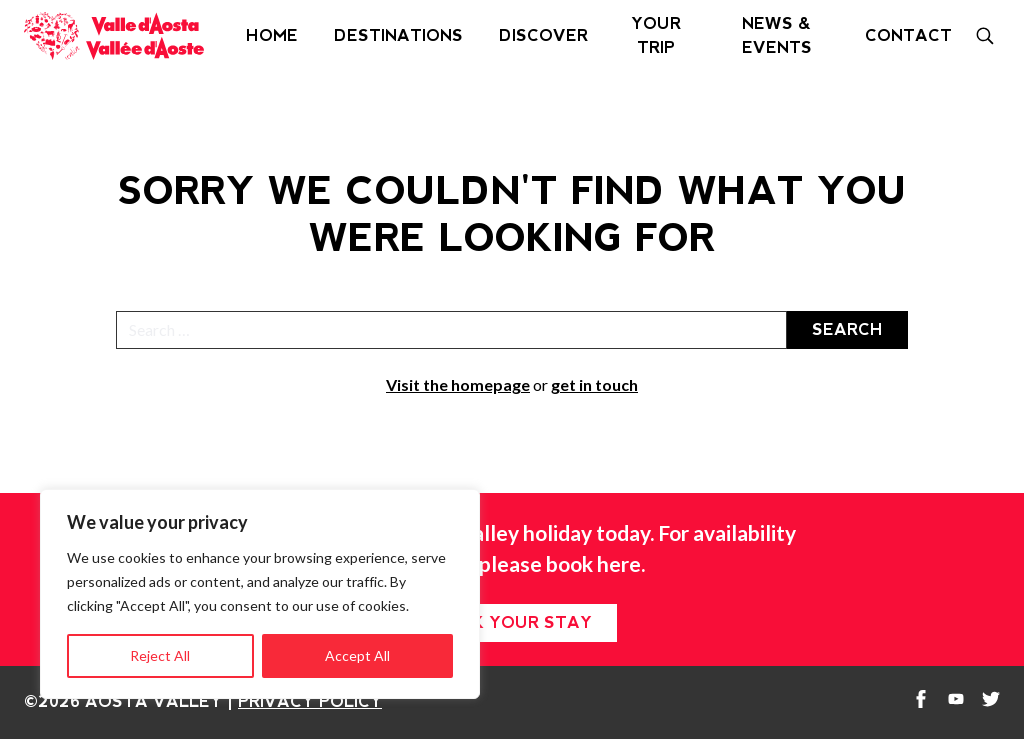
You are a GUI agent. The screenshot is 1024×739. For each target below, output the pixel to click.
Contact (908, 35)
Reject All (160, 655)
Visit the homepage (458, 384)
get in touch (594, 384)
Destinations (398, 35)
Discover (543, 35)
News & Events (777, 35)
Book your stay (512, 622)
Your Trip (656, 35)
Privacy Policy (310, 701)
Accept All (357, 655)
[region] (260, 594)
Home (272, 35)
